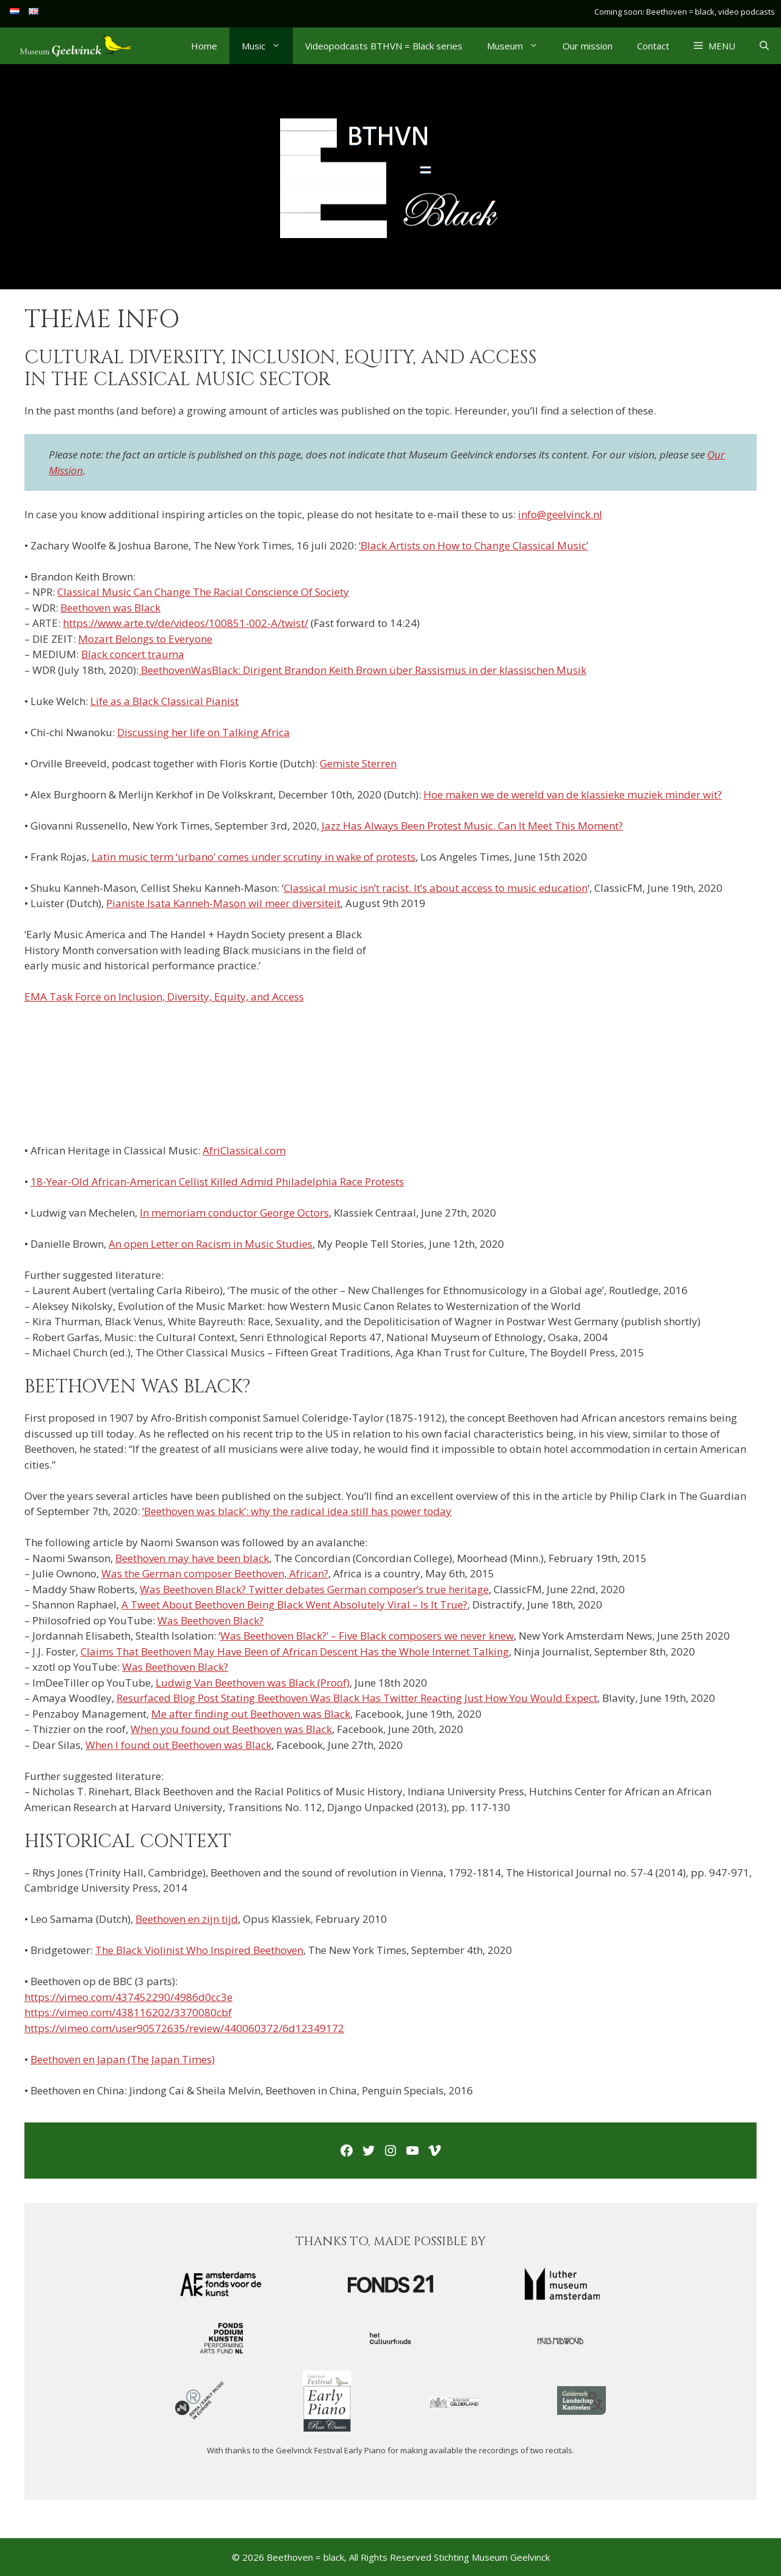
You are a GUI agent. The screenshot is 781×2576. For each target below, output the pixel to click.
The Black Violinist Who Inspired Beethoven (199, 1950)
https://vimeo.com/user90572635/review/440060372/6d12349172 (184, 2028)
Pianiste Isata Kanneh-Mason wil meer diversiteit (223, 903)
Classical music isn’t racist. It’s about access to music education (436, 888)
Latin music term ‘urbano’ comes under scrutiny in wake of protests (254, 857)
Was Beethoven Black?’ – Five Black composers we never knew (367, 1636)
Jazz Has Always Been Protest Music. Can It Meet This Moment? (471, 826)
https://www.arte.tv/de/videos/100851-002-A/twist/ (185, 623)
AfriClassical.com (244, 1150)
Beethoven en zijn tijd (186, 1919)
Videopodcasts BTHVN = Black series (383, 46)
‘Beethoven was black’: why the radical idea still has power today (297, 1511)
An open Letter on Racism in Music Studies (210, 1244)
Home (204, 46)
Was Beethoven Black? (210, 1620)
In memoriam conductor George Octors (234, 1213)
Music (267, 45)
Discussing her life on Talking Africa (203, 732)
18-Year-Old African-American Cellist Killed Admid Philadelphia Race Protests (217, 1181)
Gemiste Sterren (358, 763)
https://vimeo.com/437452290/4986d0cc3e (128, 1997)
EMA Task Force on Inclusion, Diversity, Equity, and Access (164, 997)
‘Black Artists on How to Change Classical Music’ (473, 545)
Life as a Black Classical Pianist (164, 701)
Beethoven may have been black (192, 1558)
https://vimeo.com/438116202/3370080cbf (128, 2012)
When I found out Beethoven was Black (178, 1745)
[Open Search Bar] (764, 45)
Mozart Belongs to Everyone (145, 639)
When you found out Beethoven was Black (231, 1729)
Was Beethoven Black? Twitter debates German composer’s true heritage (314, 1589)
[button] (714, 45)
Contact (653, 46)
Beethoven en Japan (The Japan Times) (123, 2059)
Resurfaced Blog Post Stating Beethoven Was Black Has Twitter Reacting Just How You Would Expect (357, 1698)
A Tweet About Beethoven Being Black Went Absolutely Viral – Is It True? (294, 1604)
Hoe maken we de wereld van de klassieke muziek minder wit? (572, 794)
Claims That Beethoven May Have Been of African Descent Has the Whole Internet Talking (295, 1651)
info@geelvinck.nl (560, 514)
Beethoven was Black (110, 608)
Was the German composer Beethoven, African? (214, 1573)
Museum (518, 45)
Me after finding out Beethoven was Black (250, 1714)
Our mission (588, 46)
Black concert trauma (132, 654)
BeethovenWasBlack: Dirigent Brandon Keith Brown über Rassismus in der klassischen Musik (362, 670)
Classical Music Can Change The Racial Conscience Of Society (203, 592)
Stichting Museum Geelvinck (492, 2557)
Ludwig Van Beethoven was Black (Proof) (253, 1683)
